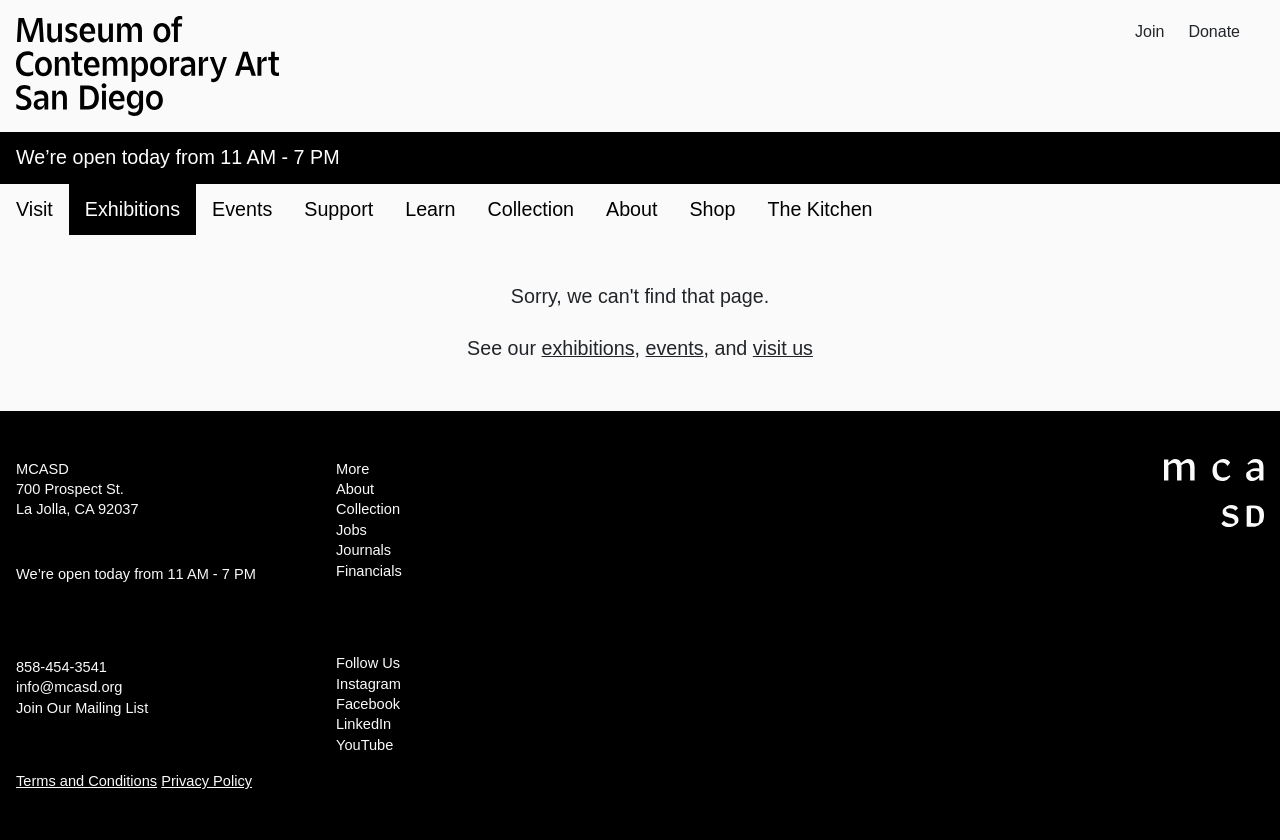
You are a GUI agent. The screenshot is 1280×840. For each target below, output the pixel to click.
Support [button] (338, 209)
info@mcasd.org (69, 687)
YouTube (364, 745)
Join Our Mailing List (82, 708)
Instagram (368, 684)
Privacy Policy (206, 781)
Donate (1214, 31)
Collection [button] (531, 209)
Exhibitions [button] (132, 209)
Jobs (351, 530)
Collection (368, 509)
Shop (712, 209)
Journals (363, 550)
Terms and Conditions (86, 781)
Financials (369, 571)
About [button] (631, 209)
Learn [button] (430, 209)
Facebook (368, 704)
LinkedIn (363, 724)
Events (242, 209)
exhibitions (588, 348)
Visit (34, 209)
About (355, 489)
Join (1149, 31)
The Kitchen (819, 209)
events (674, 348)
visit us (783, 348)
